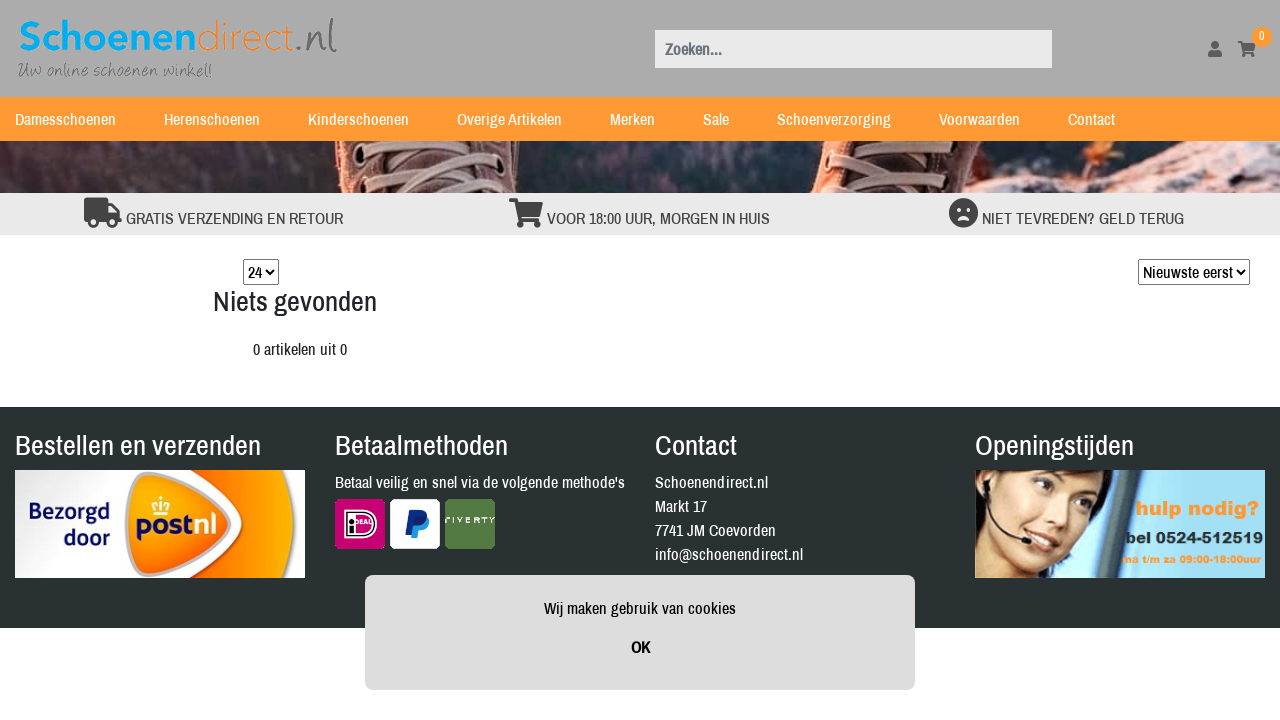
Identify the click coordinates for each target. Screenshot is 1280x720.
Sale (728, 119)
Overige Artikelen (521, 119)
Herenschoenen (224, 119)
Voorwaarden (991, 119)
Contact (1103, 119)
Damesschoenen (77, 119)
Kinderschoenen (370, 119)
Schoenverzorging (846, 119)
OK (640, 647)
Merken (644, 119)
